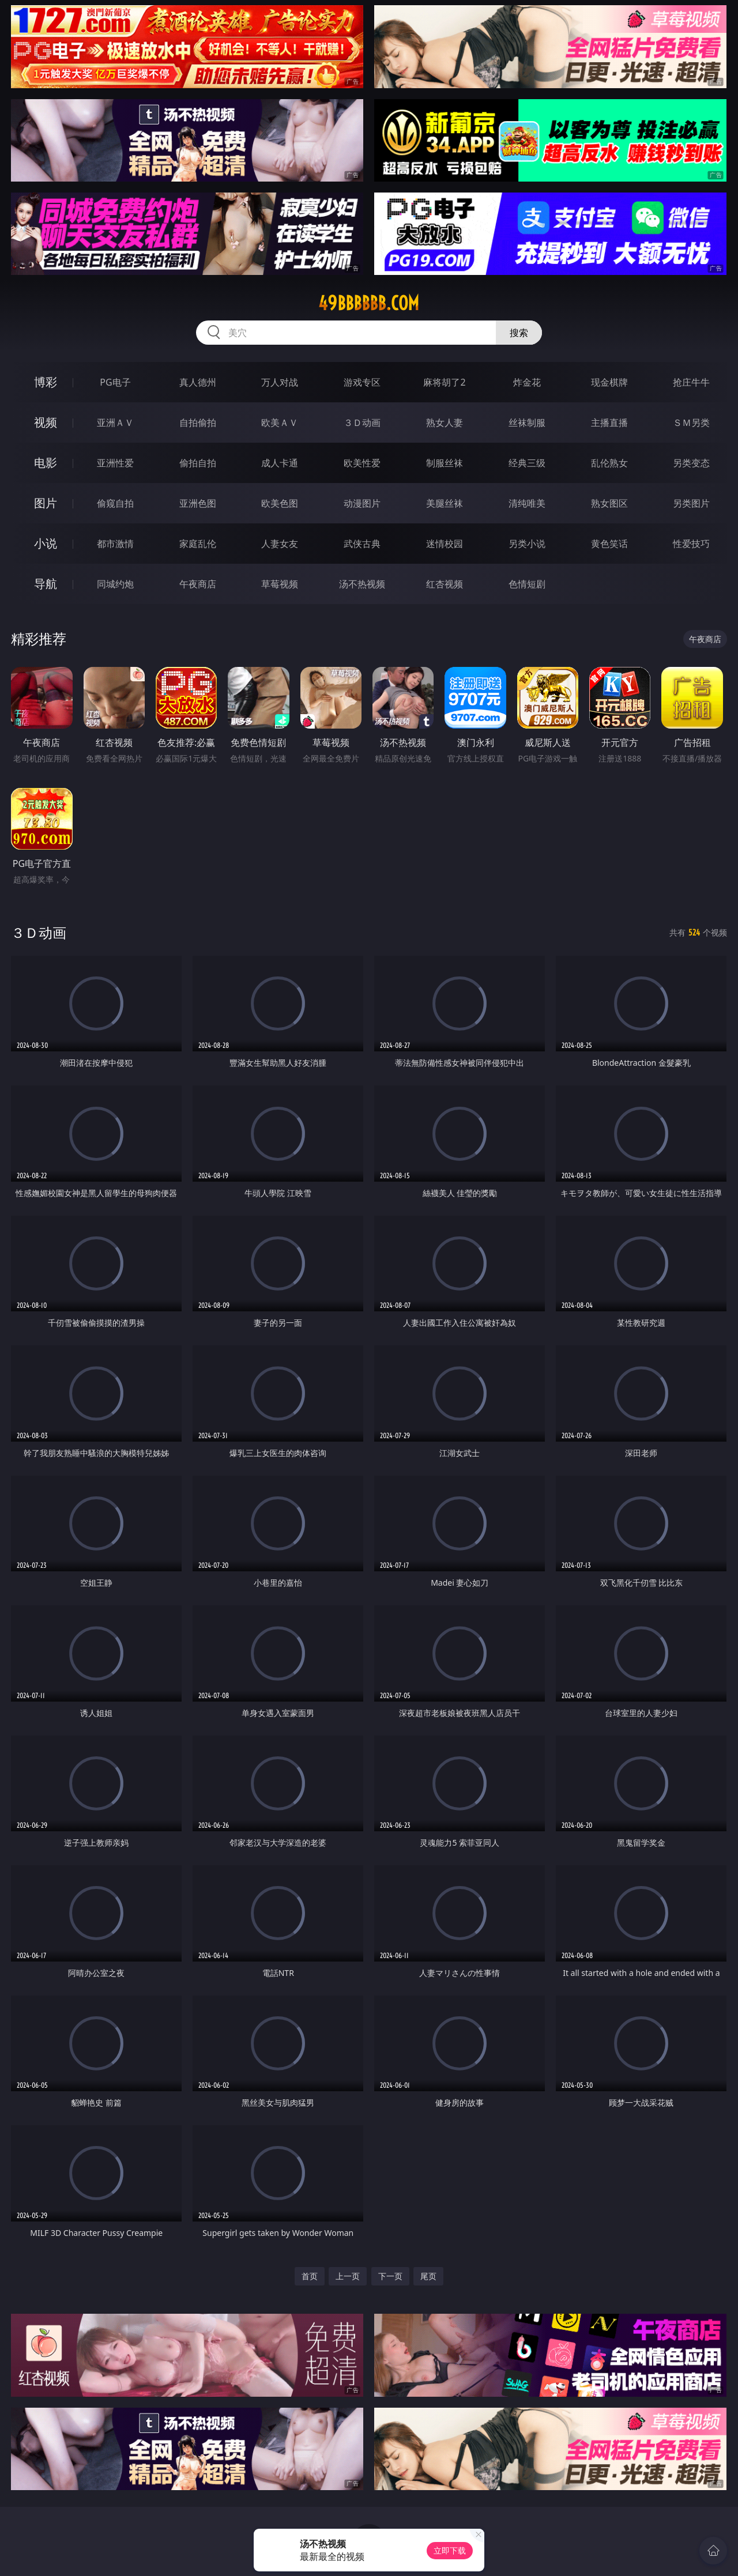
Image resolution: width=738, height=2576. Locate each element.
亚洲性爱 (115, 463)
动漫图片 (362, 503)
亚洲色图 (197, 503)
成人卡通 (279, 463)
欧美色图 (279, 503)
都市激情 (115, 543)
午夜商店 (197, 584)
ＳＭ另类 (691, 422)
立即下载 (450, 2550)
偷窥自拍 (115, 503)
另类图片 (691, 503)
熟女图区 (609, 503)
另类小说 (527, 543)
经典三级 (527, 463)
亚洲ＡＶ (115, 422)
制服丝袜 (444, 463)
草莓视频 (279, 584)
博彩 (45, 382)
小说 (45, 543)
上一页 (348, 2275)
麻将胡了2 (444, 382)
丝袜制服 (527, 422)
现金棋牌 (609, 382)
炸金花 (527, 382)
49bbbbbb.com (368, 303)
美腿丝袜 (444, 503)
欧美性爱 (362, 463)
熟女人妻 (444, 422)
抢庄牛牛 (691, 382)
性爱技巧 (691, 543)
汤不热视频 (362, 584)
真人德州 (197, 382)
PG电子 (115, 382)
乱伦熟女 (609, 463)
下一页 (390, 2275)
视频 (45, 422)
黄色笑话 (609, 543)
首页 (310, 2275)
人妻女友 (279, 543)
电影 (45, 462)
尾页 (428, 2275)
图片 (45, 503)
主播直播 (609, 422)
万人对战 (279, 382)
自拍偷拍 (197, 422)
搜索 (519, 332)
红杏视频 (444, 584)
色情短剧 (527, 584)
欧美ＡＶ (279, 422)
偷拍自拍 (197, 463)
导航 (45, 583)
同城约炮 (115, 584)
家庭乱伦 (197, 543)
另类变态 (691, 463)
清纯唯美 (527, 503)
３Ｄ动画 (362, 422)
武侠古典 (362, 543)
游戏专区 (362, 382)
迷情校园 (444, 543)
